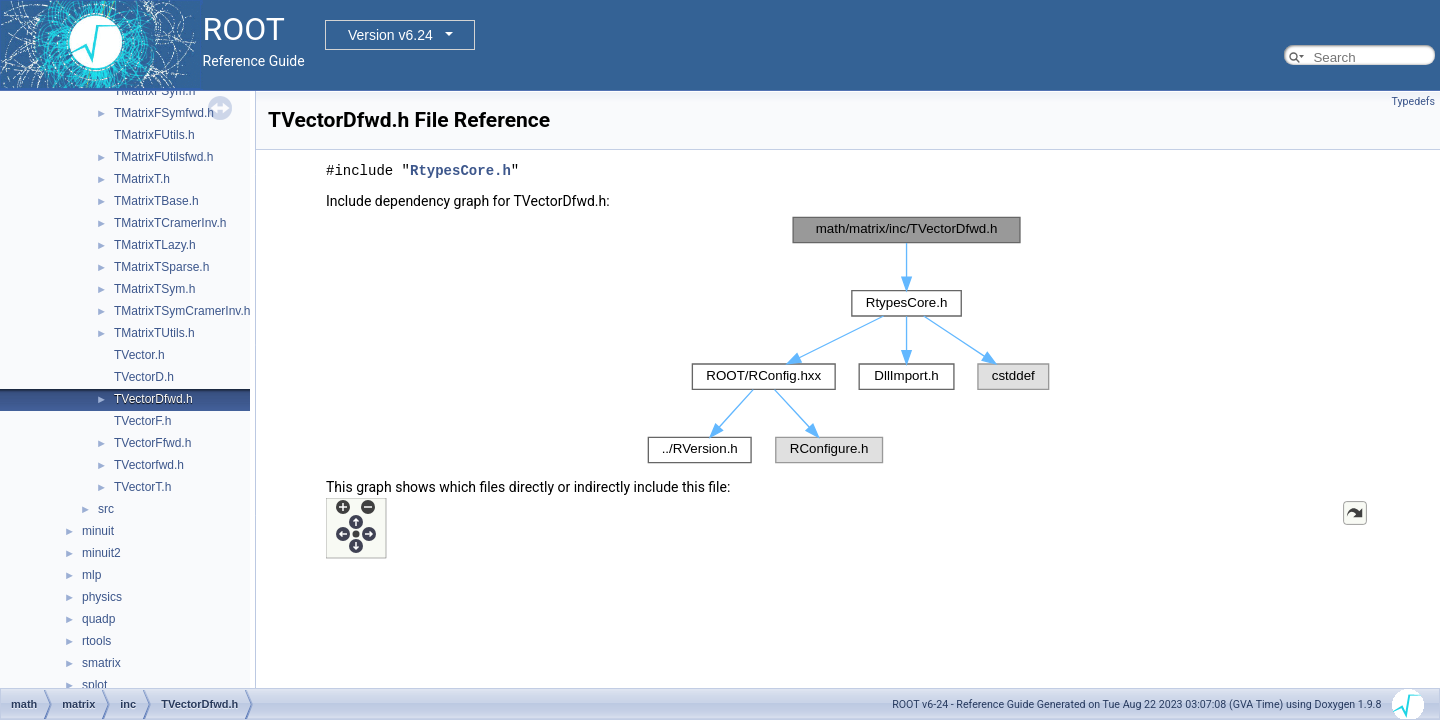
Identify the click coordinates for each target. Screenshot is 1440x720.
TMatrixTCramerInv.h (170, 223)
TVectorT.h (142, 487)
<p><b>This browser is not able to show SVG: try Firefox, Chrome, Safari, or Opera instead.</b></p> (848, 340)
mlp (91, 575)
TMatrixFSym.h (154, 91)
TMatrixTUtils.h (154, 333)
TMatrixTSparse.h (161, 267)
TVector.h (139, 355)
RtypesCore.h (460, 170)
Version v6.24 (390, 35)
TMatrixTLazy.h (155, 245)
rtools (96, 641)
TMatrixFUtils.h (154, 135)
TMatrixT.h (142, 179)
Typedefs (1413, 101)
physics (102, 597)
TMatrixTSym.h (154, 289)
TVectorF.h (142, 421)
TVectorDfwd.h (153, 399)
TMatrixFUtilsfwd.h (163, 157)
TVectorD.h (144, 377)
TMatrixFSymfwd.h (164, 113)
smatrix (101, 663)
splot (94, 685)
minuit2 (101, 553)
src (106, 509)
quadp (98, 619)
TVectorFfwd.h (152, 443)
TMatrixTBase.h (156, 201)
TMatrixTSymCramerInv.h (182, 311)
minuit (98, 531)
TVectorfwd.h (149, 465)
